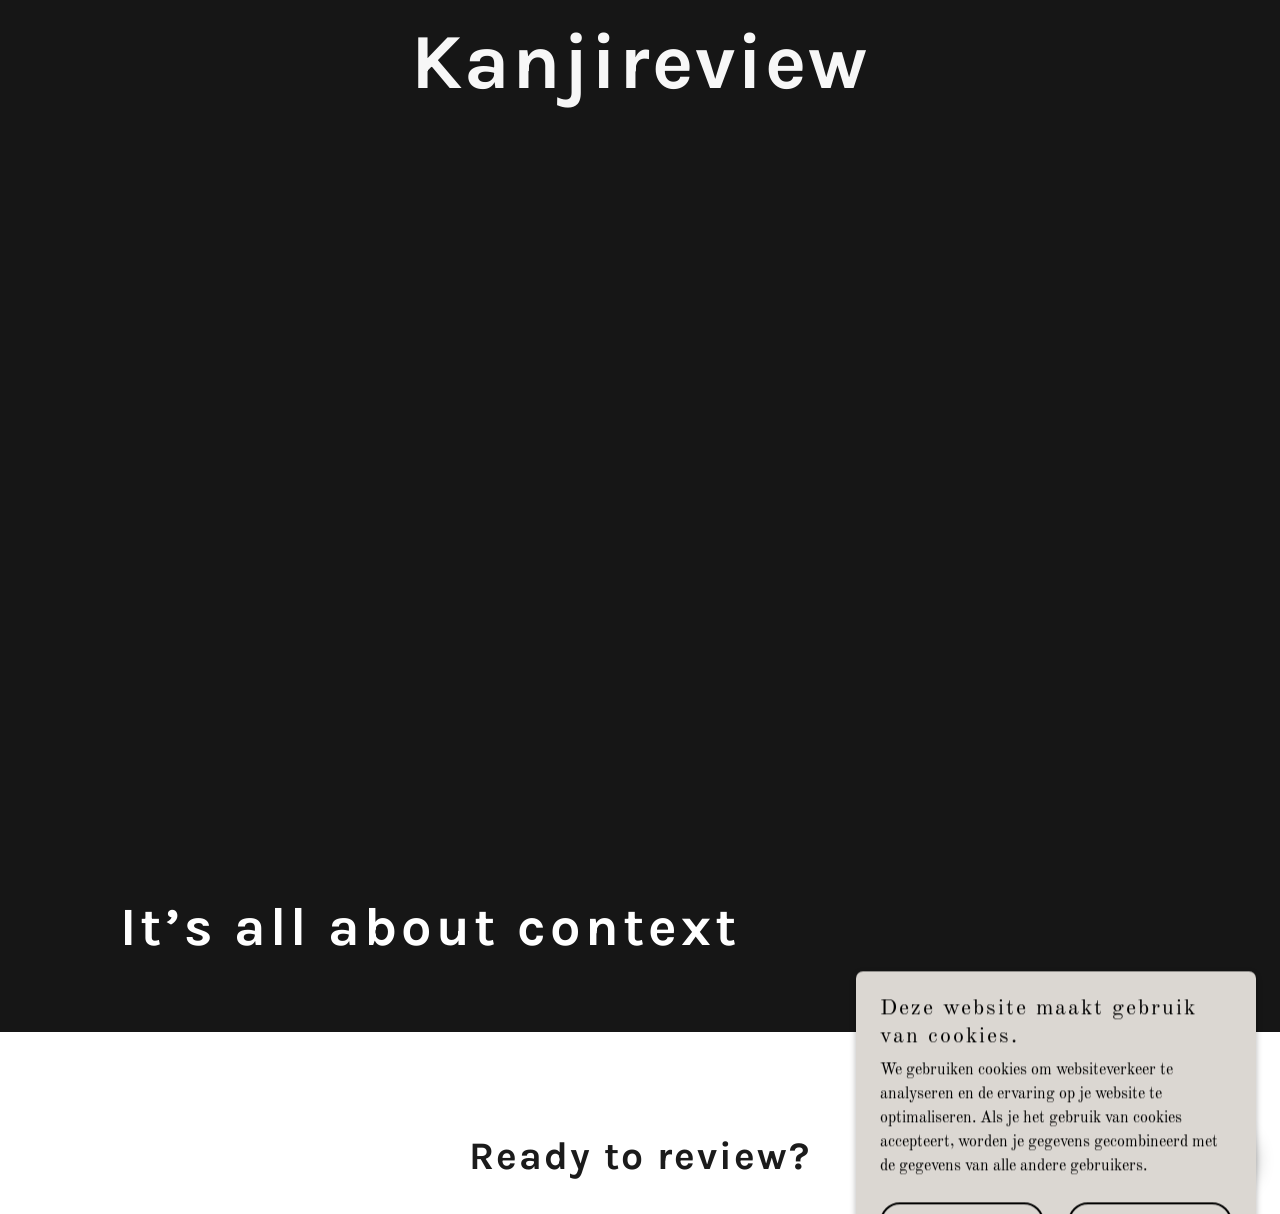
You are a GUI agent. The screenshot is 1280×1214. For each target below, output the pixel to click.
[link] (640, 84)
